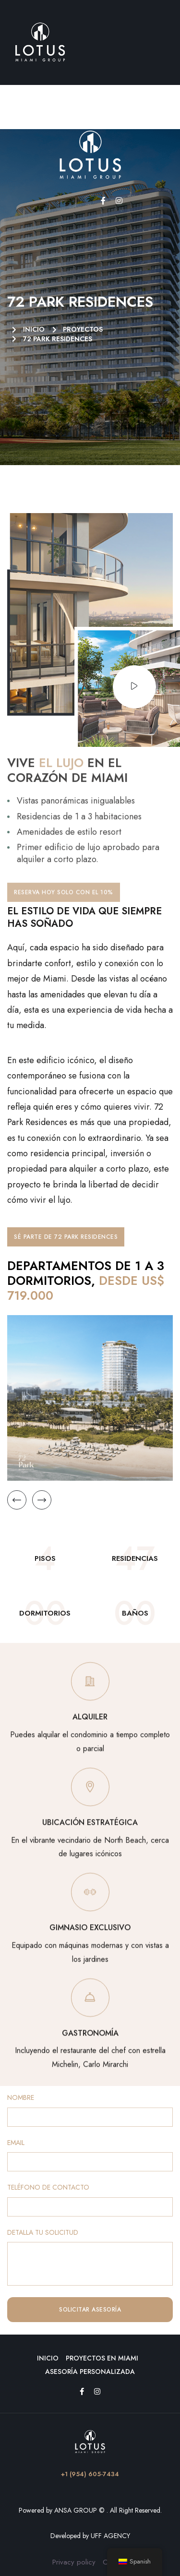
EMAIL (15, 2142)
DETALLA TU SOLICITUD (42, 2232)
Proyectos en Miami (102, 2358)
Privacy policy (74, 2562)
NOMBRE (20, 2097)
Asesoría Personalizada (90, 2371)
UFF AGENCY (110, 2535)
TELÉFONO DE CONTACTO (48, 2187)
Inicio (48, 2358)
